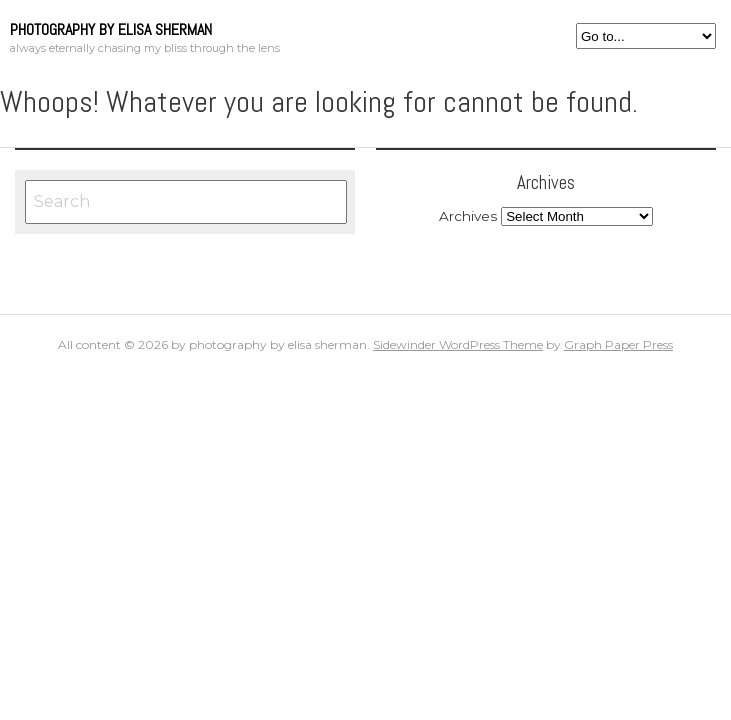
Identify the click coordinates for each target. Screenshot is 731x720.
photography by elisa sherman (111, 29)
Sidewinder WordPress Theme (458, 344)
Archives (468, 216)
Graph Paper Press (618, 344)
